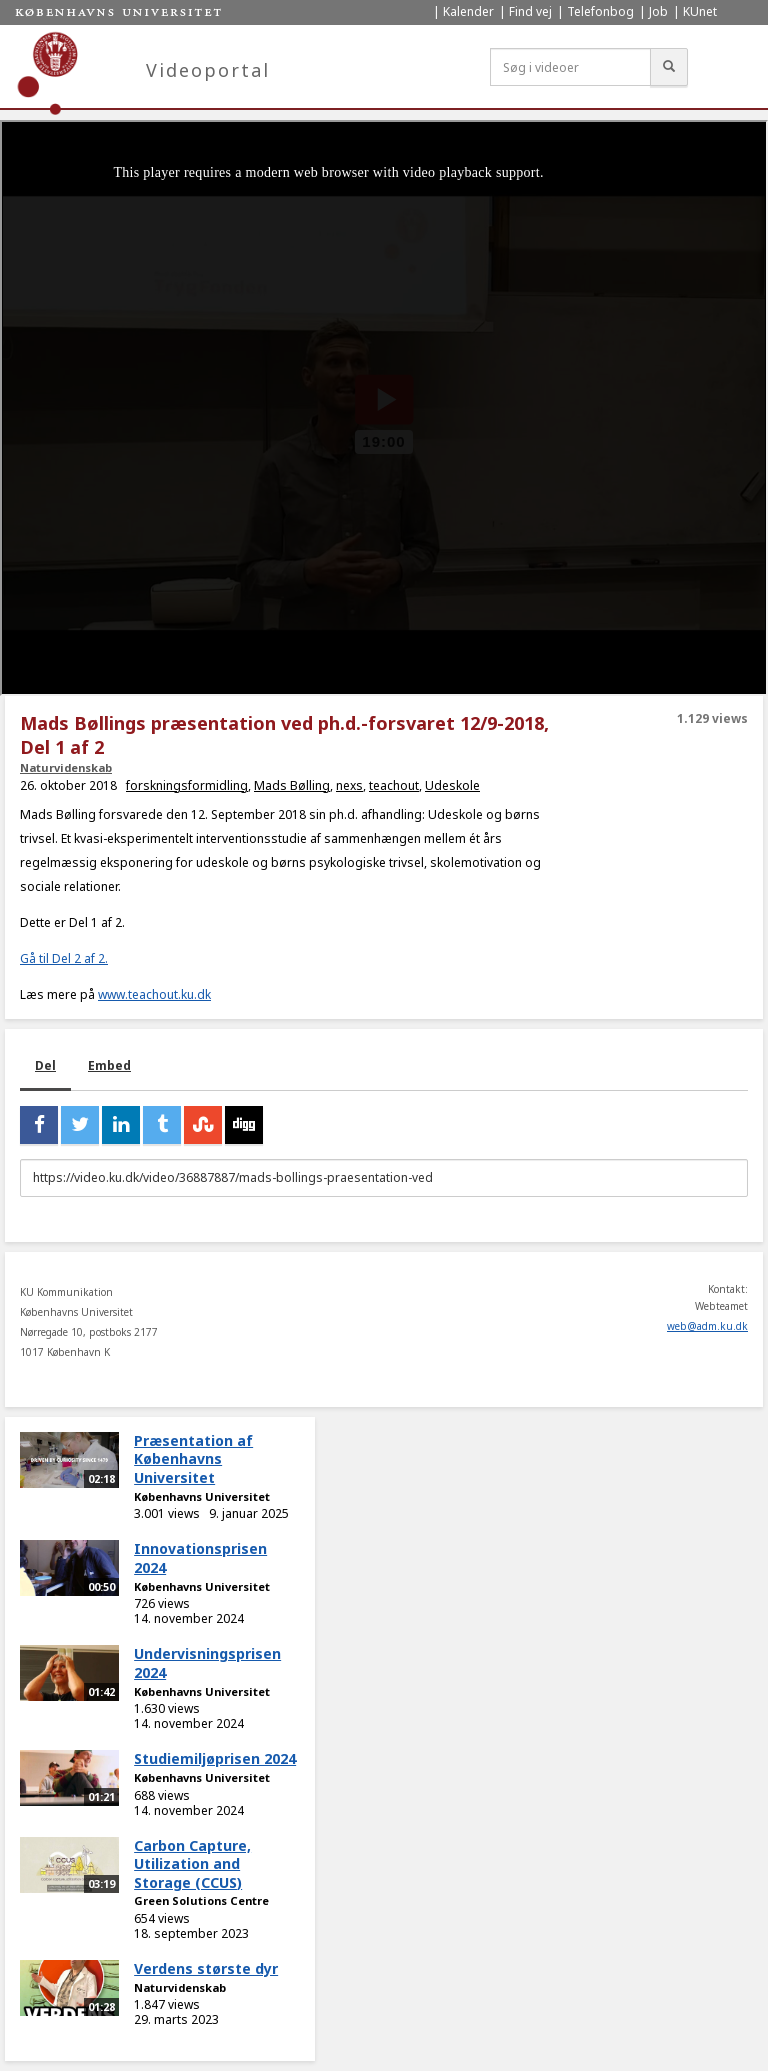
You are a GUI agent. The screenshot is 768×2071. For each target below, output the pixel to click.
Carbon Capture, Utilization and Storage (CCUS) (192, 1864)
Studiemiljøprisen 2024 (215, 1758)
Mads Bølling (292, 785)
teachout (394, 785)
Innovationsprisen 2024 (200, 1558)
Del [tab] (45, 1065)
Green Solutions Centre (201, 1900)
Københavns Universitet (202, 1496)
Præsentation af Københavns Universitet (193, 1459)
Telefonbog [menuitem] (600, 11)
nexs (349, 785)
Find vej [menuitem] (530, 11)
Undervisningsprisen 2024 (207, 1663)
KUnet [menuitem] (700, 11)
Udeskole (452, 785)
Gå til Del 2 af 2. (64, 958)
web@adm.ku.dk (707, 1326)
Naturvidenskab (66, 767)
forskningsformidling (187, 785)
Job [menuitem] (658, 11)
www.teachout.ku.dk (154, 994)
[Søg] (669, 67)
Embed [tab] (109, 1065)
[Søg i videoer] (570, 67)
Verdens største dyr (206, 1968)
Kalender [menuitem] (468, 11)
